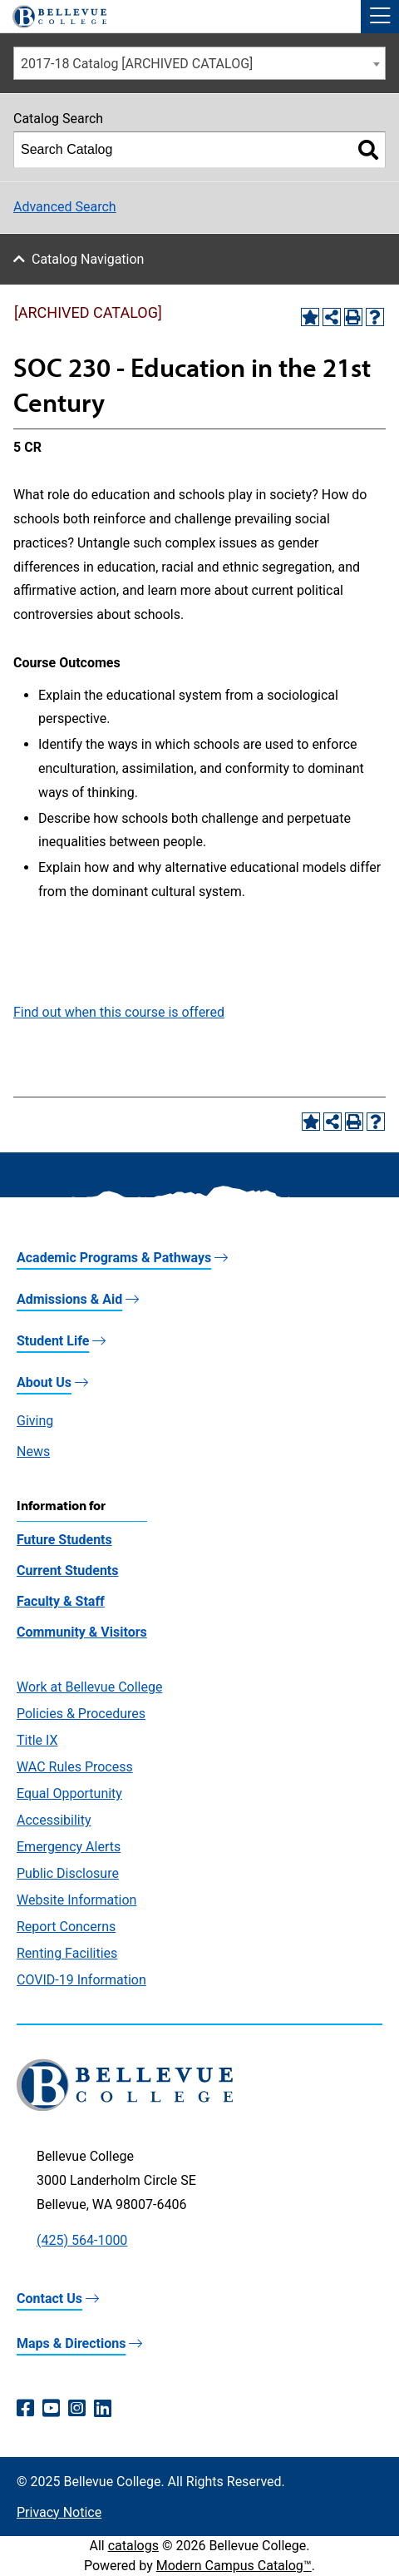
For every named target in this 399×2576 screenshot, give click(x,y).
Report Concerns (66, 1926)
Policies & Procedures (81, 1713)
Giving (35, 1421)
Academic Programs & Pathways (114, 1258)
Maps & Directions (71, 2343)
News (33, 1451)
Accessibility (54, 1820)
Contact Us (49, 2298)
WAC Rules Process (75, 1767)
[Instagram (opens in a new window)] (77, 2409)
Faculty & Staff (61, 1601)
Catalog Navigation (88, 259)
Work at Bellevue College (89, 1687)
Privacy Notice (59, 2512)
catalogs (133, 2546)
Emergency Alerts (69, 1847)
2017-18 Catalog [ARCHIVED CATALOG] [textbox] (137, 64)
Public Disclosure (68, 1873)
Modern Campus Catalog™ (234, 2566)
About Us (44, 1382)
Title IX (37, 1740)
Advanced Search (64, 207)
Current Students (67, 1570)
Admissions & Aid (69, 1299)
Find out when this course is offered (118, 1012)
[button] (380, 16)
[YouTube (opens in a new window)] (51, 2409)
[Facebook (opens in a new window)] (25, 2409)
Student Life (53, 1341)
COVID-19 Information (81, 1980)
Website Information (76, 1900)
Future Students (64, 1540)
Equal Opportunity (69, 1793)
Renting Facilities (67, 1953)
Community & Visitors (82, 1632)
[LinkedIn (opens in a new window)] (102, 2409)
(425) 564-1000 (82, 2240)
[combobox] (199, 63)
